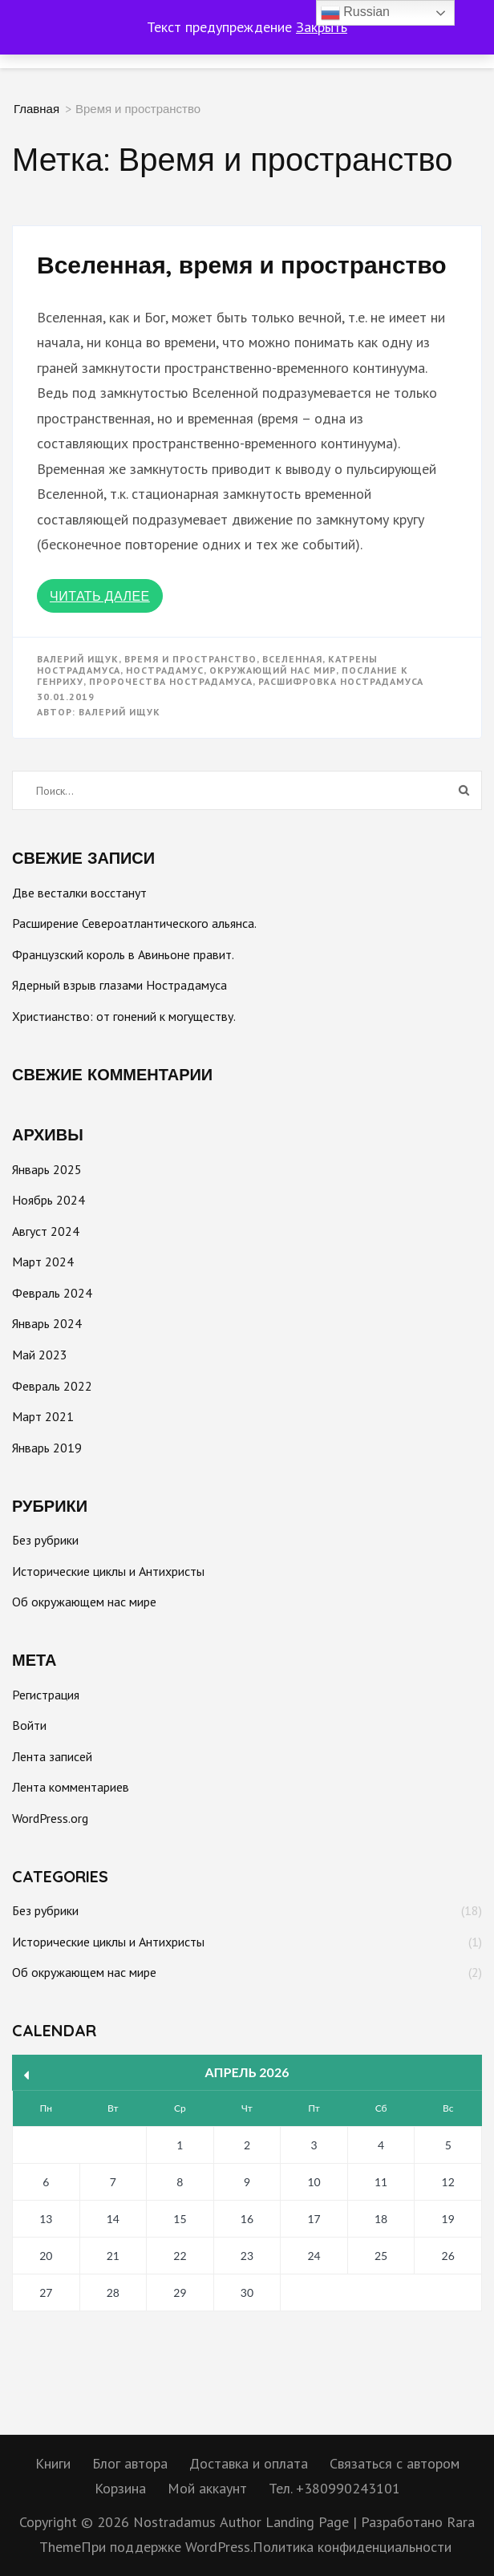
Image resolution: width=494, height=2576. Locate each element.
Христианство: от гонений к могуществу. (124, 1016)
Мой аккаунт (207, 2488)
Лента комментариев (70, 1787)
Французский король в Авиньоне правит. (123, 954)
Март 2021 (43, 1416)
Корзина (120, 2488)
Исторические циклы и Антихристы (108, 1571)
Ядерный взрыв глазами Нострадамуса (119, 985)
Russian (355, 12)
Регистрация (45, 1695)
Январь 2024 (47, 1323)
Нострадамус (165, 670)
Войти (29, 1725)
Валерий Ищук (78, 659)
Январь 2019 (47, 1448)
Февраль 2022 (52, 1386)
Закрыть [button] (321, 27)
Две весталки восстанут (79, 893)
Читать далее (100, 596)
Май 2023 (39, 1355)
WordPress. (219, 2547)
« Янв (27, 2075)
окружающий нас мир (272, 670)
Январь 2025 (47, 1169)
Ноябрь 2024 (48, 1200)
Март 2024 (43, 1262)
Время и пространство (190, 659)
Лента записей (52, 1756)
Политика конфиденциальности (352, 2547)
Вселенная (292, 659)
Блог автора (130, 2463)
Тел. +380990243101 (334, 2488)
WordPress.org (50, 1818)
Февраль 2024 (52, 1293)
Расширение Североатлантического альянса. (134, 923)
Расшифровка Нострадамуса (340, 681)
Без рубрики (45, 1540)
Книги (53, 2463)
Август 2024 (45, 1231)
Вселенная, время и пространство (242, 264)
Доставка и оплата (248, 2463)
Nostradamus (174, 2522)
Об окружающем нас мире (84, 1602)
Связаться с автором (395, 2463)
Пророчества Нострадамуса (171, 681)
